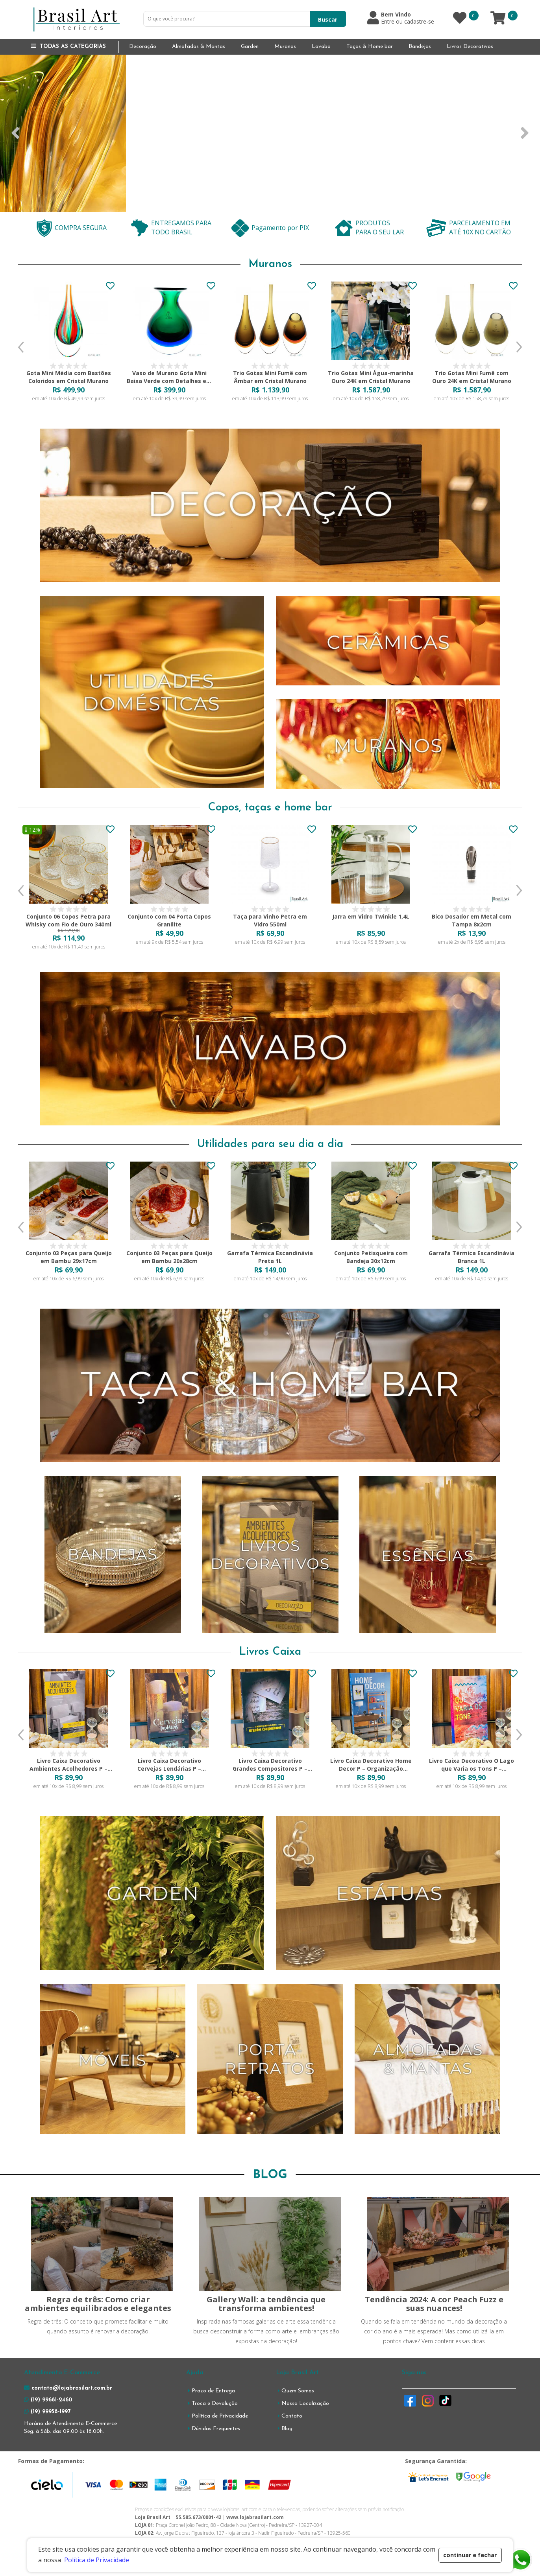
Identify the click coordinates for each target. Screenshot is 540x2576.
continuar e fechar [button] (470, 2555)
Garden (250, 47)
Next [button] (519, 347)
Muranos (285, 47)
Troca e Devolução (215, 2404)
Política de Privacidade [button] (96, 2560)
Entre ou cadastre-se (407, 21)
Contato (291, 2416)
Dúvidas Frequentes (216, 2429)
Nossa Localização (305, 2404)
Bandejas (420, 47)
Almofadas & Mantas (198, 47)
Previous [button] (21, 347)
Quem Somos (297, 2391)
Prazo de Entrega (213, 2391)
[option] (68, 347)
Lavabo (321, 47)
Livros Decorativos (470, 47)
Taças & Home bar (369, 47)
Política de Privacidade (220, 2416)
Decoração (142, 47)
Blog (286, 2429)
